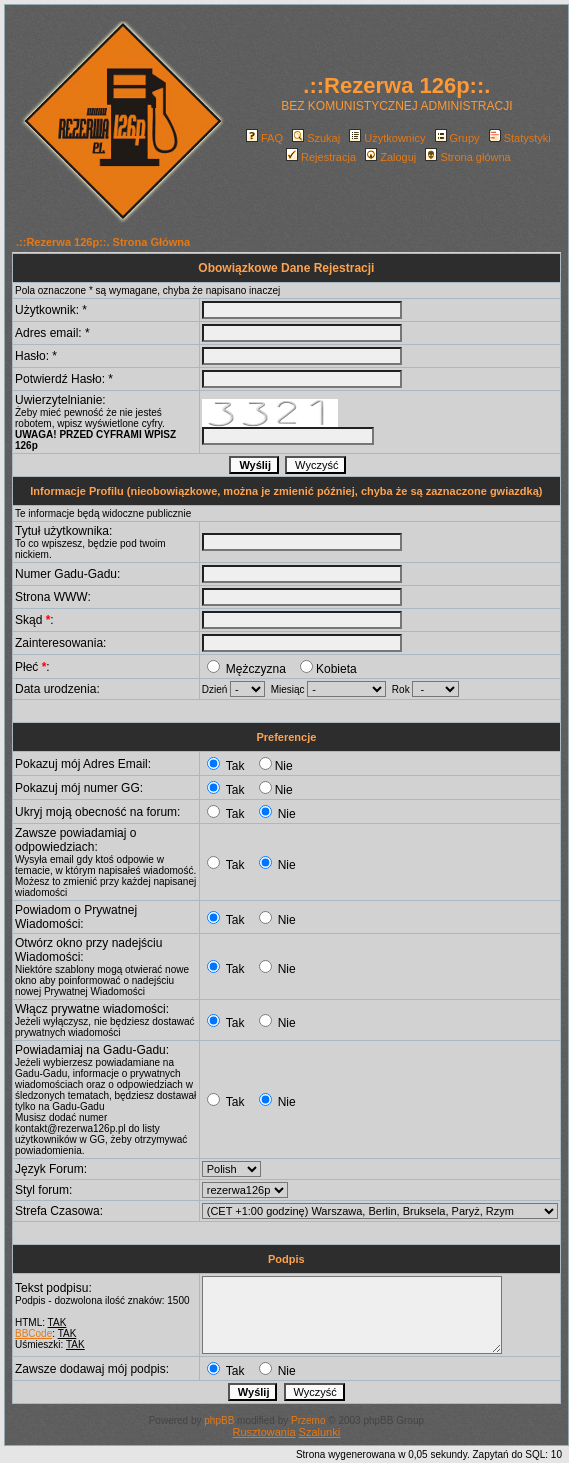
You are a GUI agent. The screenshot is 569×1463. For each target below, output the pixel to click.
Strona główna (467, 157)
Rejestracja (321, 157)
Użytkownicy (387, 138)
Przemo (308, 1420)
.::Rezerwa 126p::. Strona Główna (103, 242)
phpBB (219, 1420)
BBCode (33, 1333)
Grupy (457, 138)
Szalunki (320, 1432)
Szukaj (316, 138)
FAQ (264, 138)
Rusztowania (264, 1432)
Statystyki (520, 138)
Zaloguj (390, 157)
